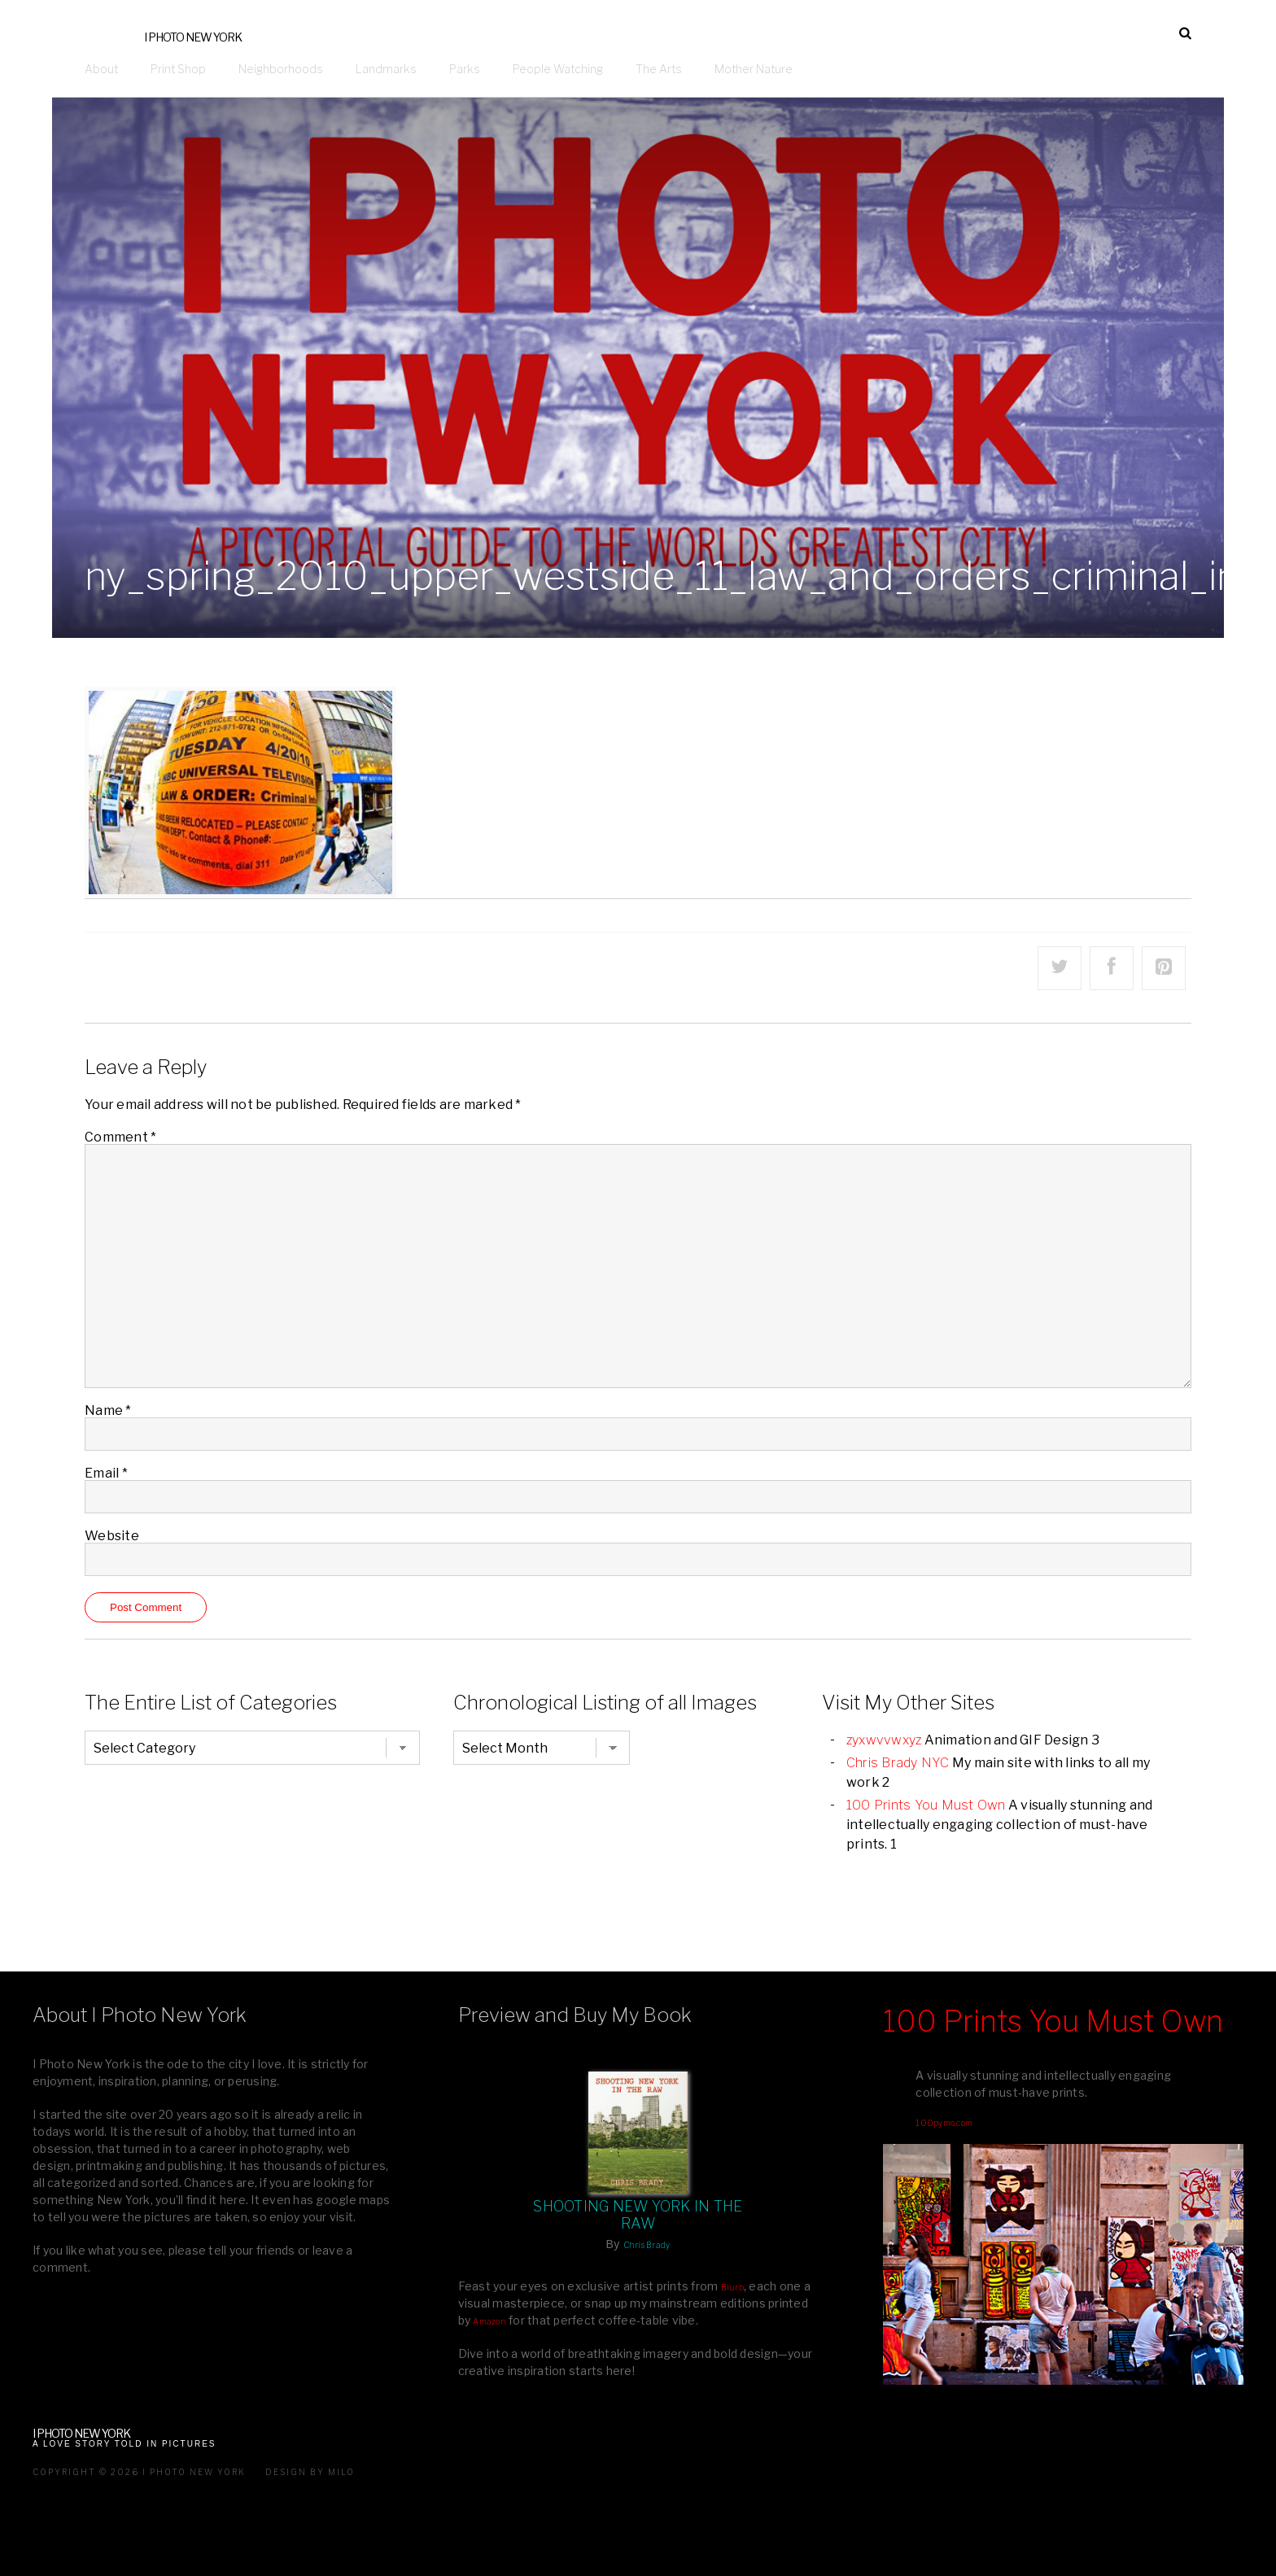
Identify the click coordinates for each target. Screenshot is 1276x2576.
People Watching (558, 69)
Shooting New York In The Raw (637, 2215)
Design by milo (310, 2472)
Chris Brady (647, 2245)
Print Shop (178, 69)
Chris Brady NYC (898, 1762)
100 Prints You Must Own (926, 1805)
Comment (120, 1137)
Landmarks (386, 69)
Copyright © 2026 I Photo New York (139, 2472)
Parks (464, 69)
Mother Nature (753, 69)
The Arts (659, 69)
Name (108, 1410)
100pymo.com (943, 2123)
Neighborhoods (280, 69)
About (101, 69)
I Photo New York (193, 37)
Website (112, 1535)
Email (106, 1473)
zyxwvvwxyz (884, 1740)
